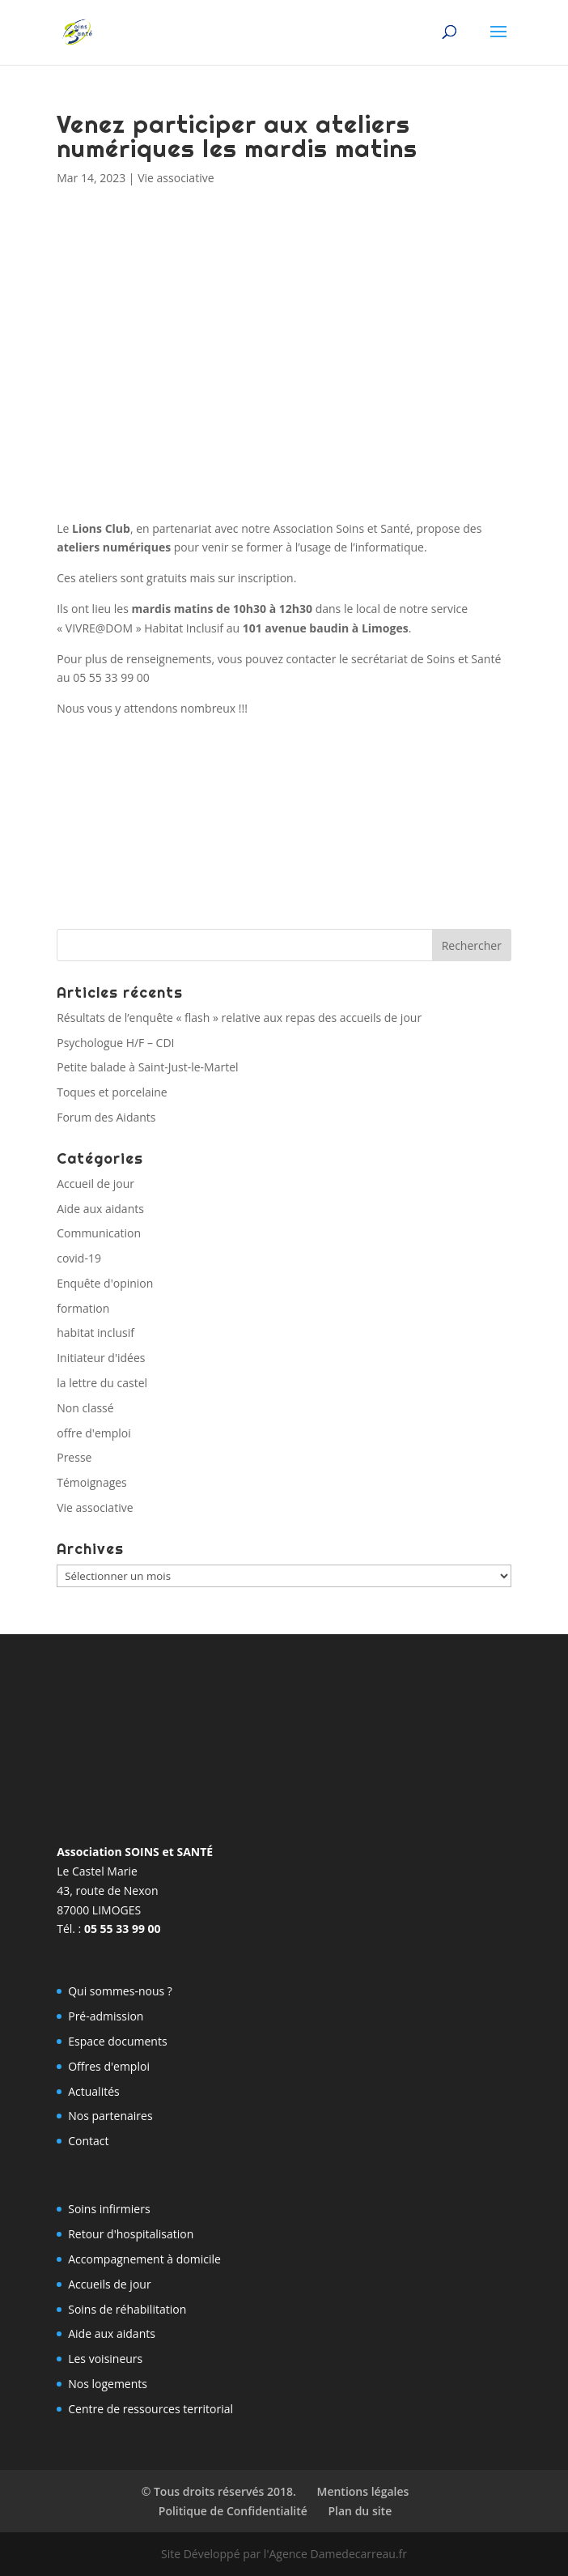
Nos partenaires (110, 2115)
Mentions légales (362, 2491)
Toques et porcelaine (112, 1092)
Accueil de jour (95, 1183)
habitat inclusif (95, 1332)
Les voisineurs (105, 2358)
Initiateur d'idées (101, 1357)
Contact (88, 2140)
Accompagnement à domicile (144, 2259)
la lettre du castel (102, 1382)
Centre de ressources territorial (150, 2408)
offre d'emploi (94, 1433)
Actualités (94, 2091)
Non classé (85, 1408)
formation (83, 1308)
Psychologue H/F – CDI (115, 1042)
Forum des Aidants (106, 1117)
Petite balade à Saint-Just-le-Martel (147, 1067)
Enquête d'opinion (105, 1283)
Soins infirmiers (109, 2208)
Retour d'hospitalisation (130, 2234)
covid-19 (79, 1258)
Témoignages (92, 1482)
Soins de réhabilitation (127, 2309)
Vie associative (176, 177)
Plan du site (360, 2511)
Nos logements (107, 2383)
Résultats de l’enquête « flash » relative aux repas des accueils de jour (239, 1017)
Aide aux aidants (100, 1208)
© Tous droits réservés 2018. (219, 2491)
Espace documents (117, 2041)
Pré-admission (105, 2016)
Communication (99, 1233)
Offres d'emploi (109, 2066)
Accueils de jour (109, 2284)
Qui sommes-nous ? (120, 1991)
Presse (74, 1457)
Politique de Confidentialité (233, 2511)
